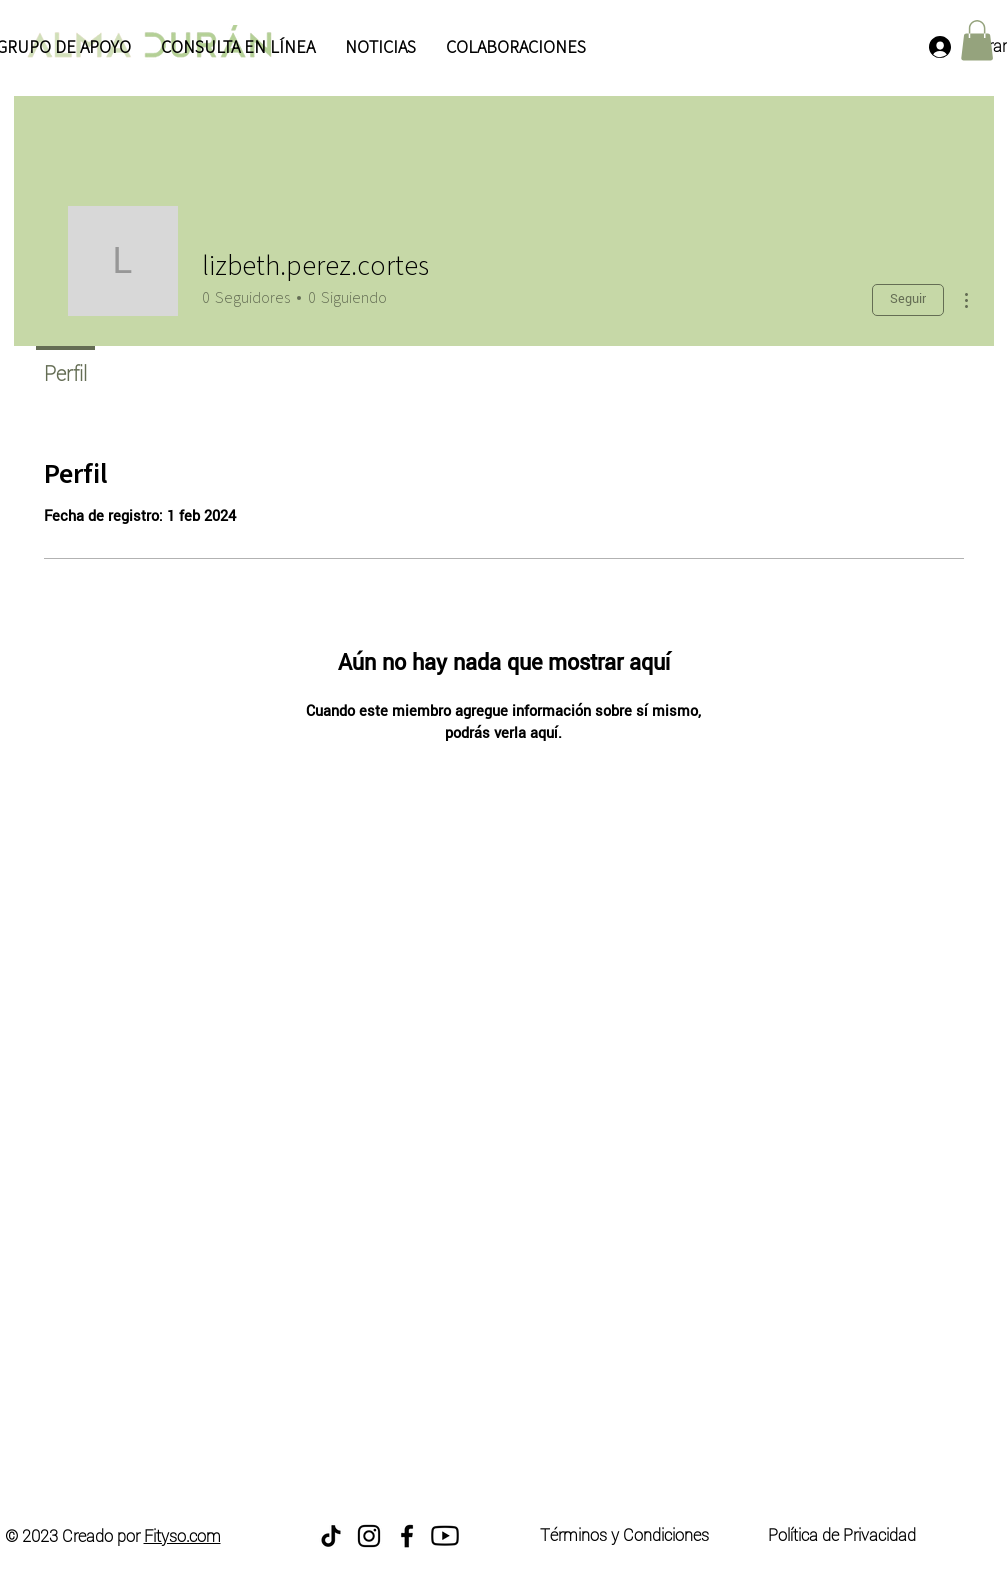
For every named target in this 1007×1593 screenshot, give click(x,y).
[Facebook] (407, 1536)
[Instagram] (369, 1536)
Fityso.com (182, 1536)
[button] (977, 40)
